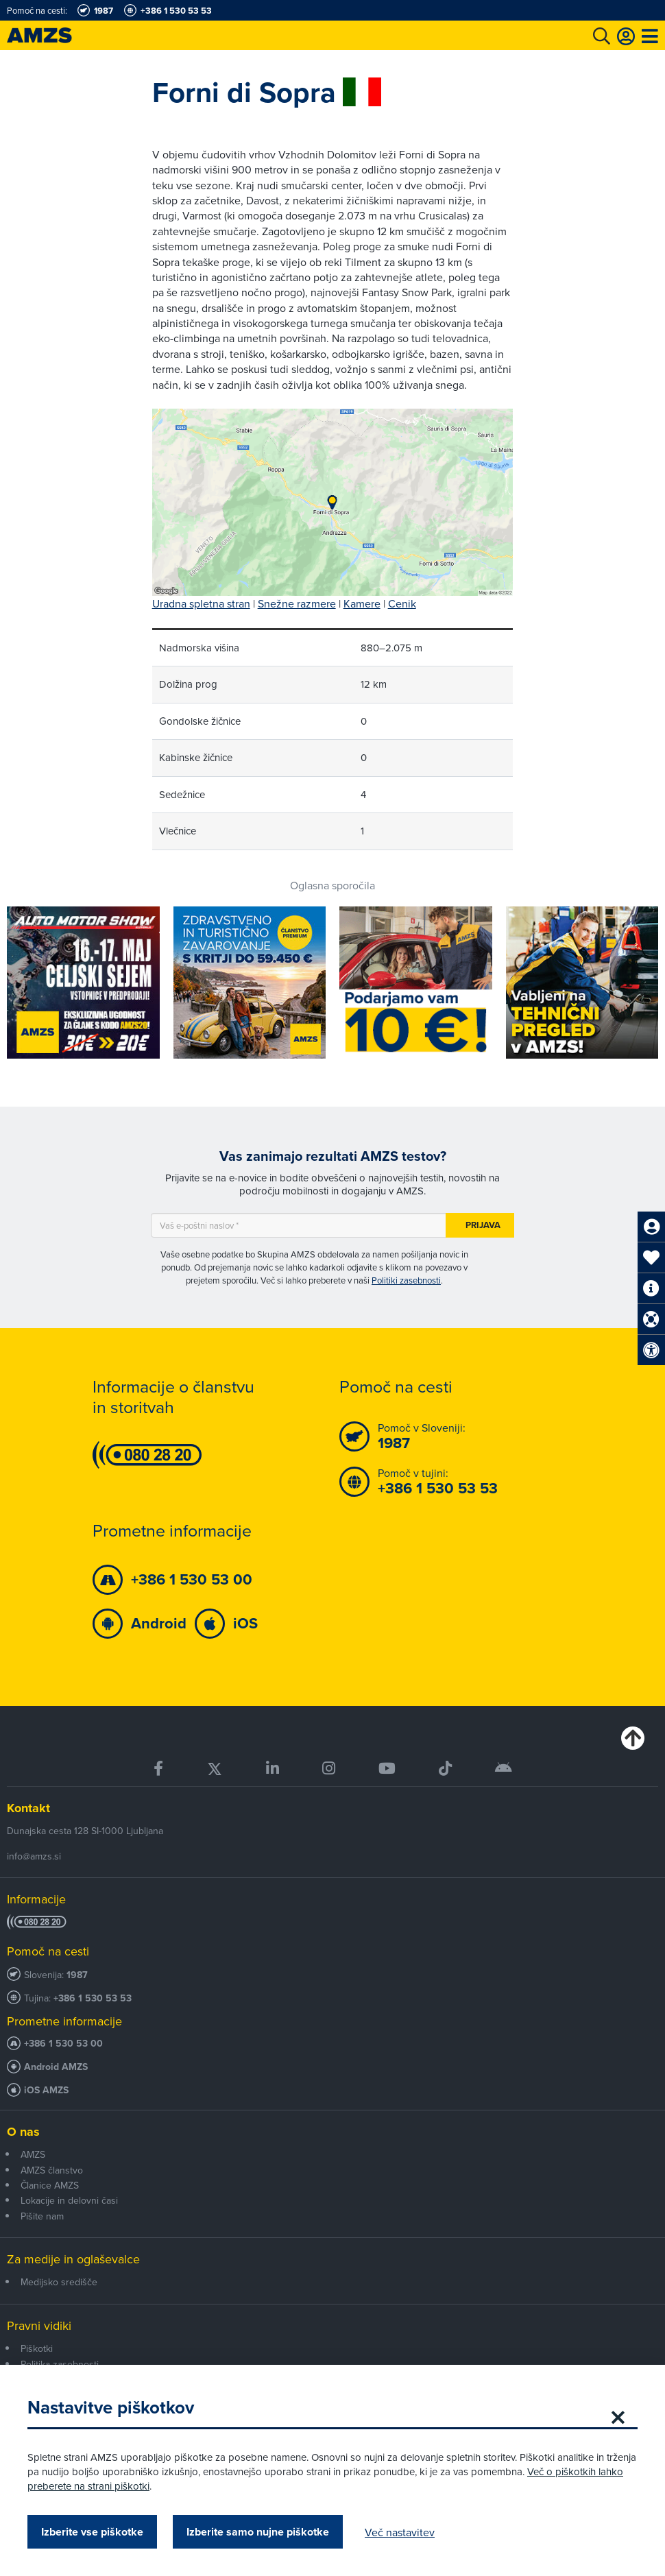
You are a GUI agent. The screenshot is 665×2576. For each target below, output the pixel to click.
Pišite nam (42, 2216)
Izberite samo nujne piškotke (257, 2532)
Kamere (361, 603)
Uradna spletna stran (201, 603)
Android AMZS (56, 2067)
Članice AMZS (50, 2185)
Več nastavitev (400, 2532)
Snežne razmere (297, 603)
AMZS (33, 2154)
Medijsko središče (59, 2282)
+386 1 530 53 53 (92, 1998)
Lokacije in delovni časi (69, 2200)
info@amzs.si (34, 1856)
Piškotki (37, 2348)
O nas (23, 2132)
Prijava (483, 1224)
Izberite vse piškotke (92, 2532)
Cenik (402, 603)
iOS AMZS (46, 2090)
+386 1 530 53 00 (63, 2043)
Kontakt (28, 1808)
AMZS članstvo (52, 2170)
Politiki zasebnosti (406, 1280)
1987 (77, 1975)
